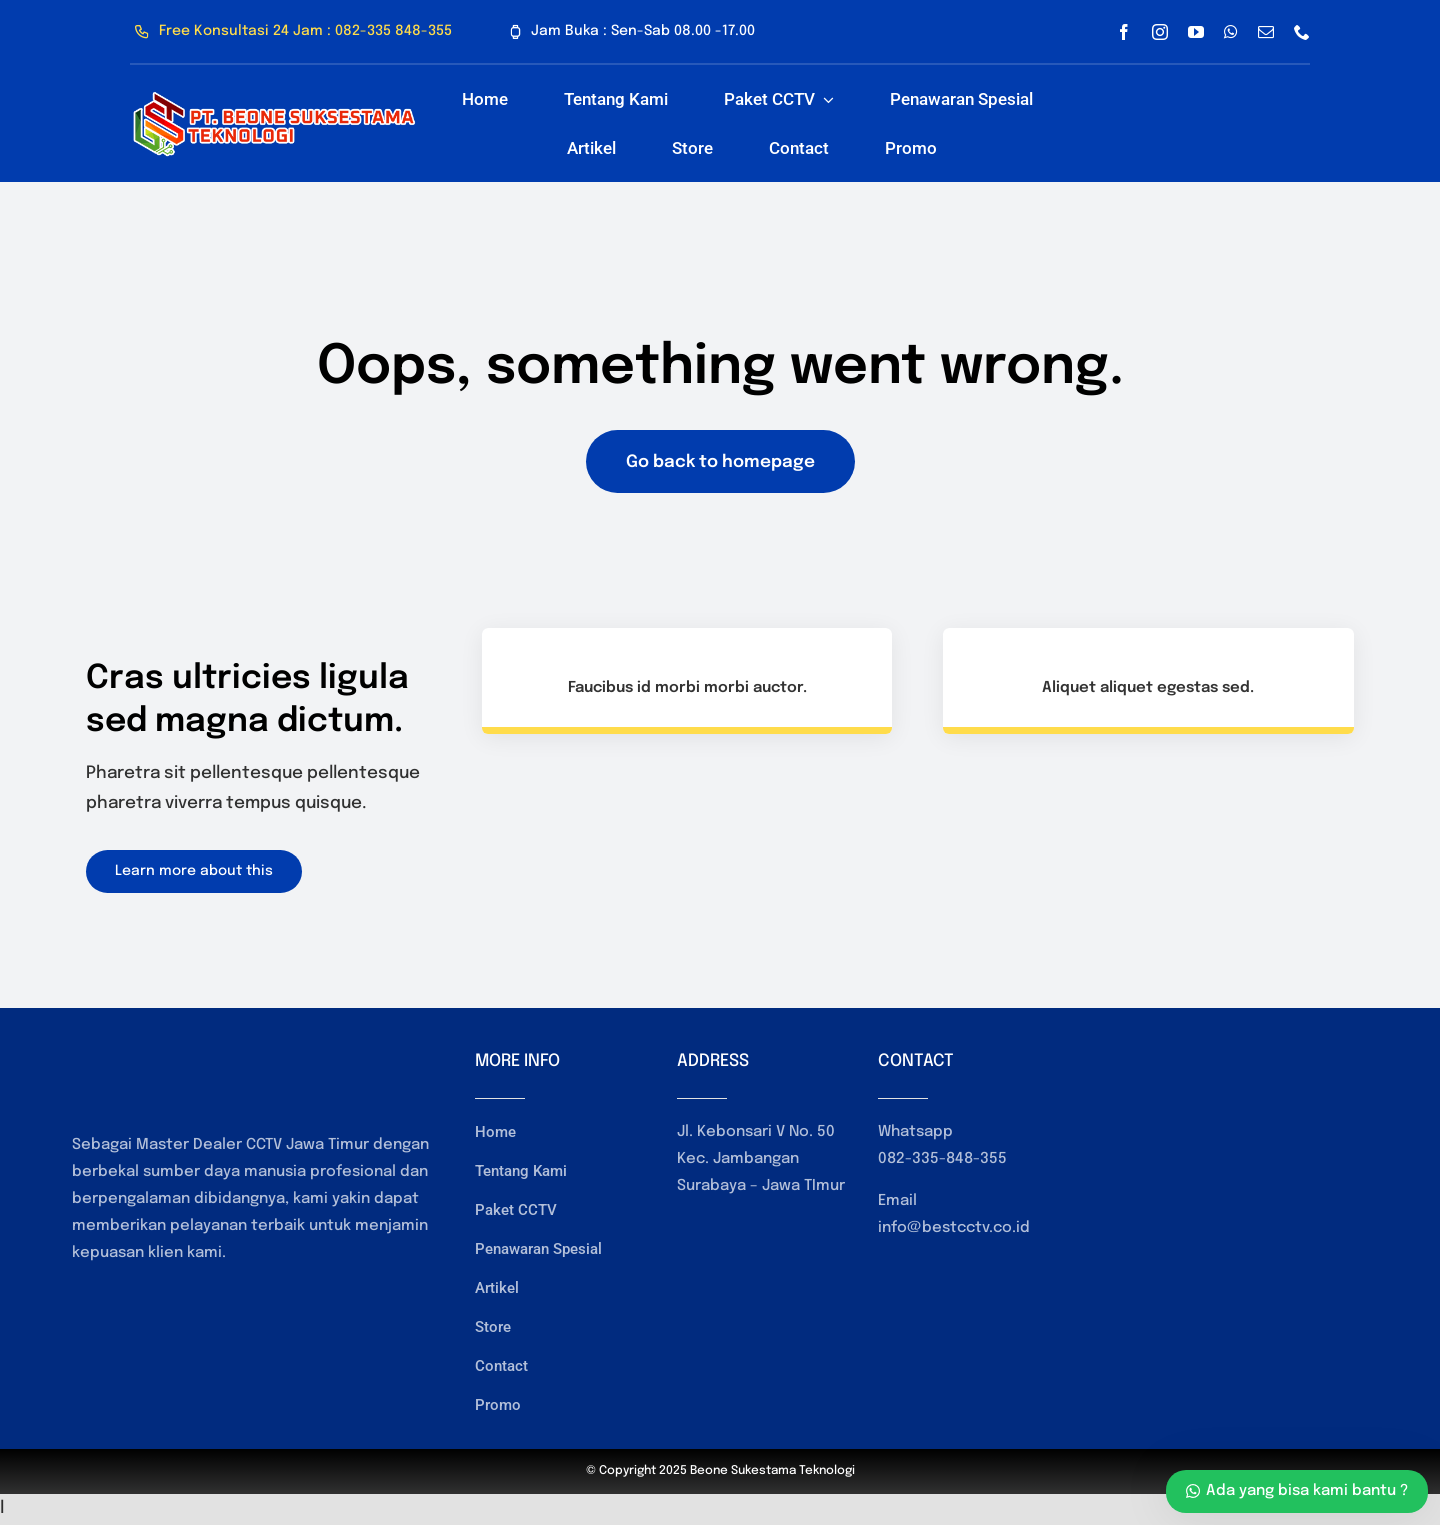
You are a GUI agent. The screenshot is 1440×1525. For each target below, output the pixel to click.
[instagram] (1160, 32)
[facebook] (1124, 32)
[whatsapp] (1231, 32)
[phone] (1302, 32)
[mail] (1266, 32)
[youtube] (1196, 32)
